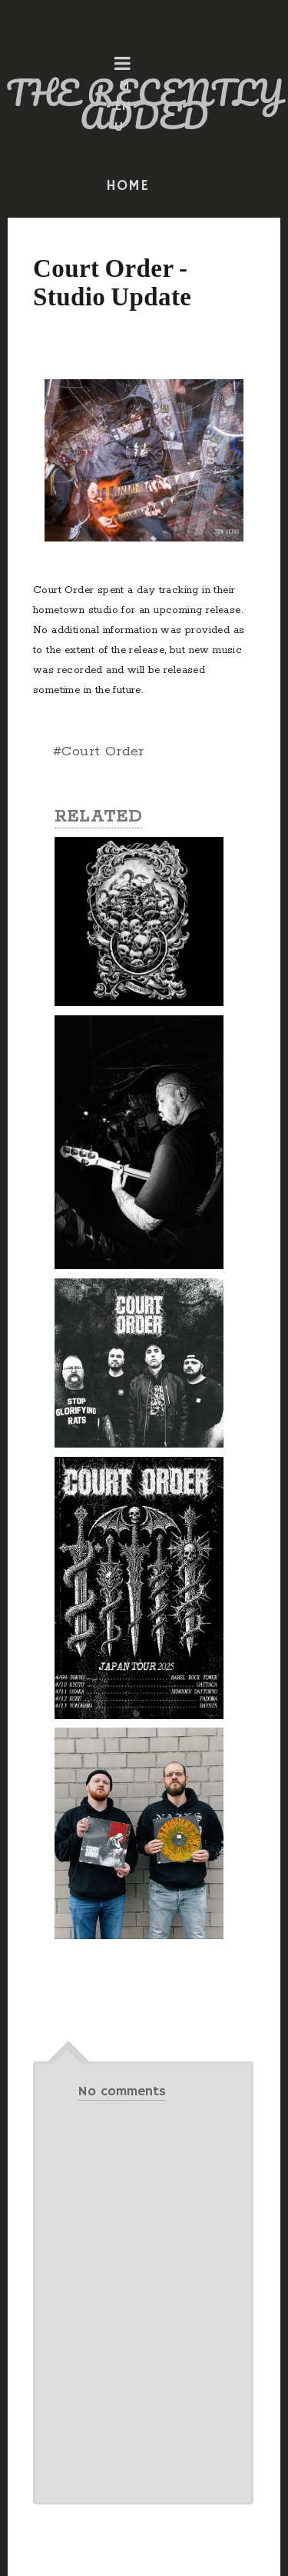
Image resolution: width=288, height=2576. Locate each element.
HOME (127, 186)
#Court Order (98, 751)
